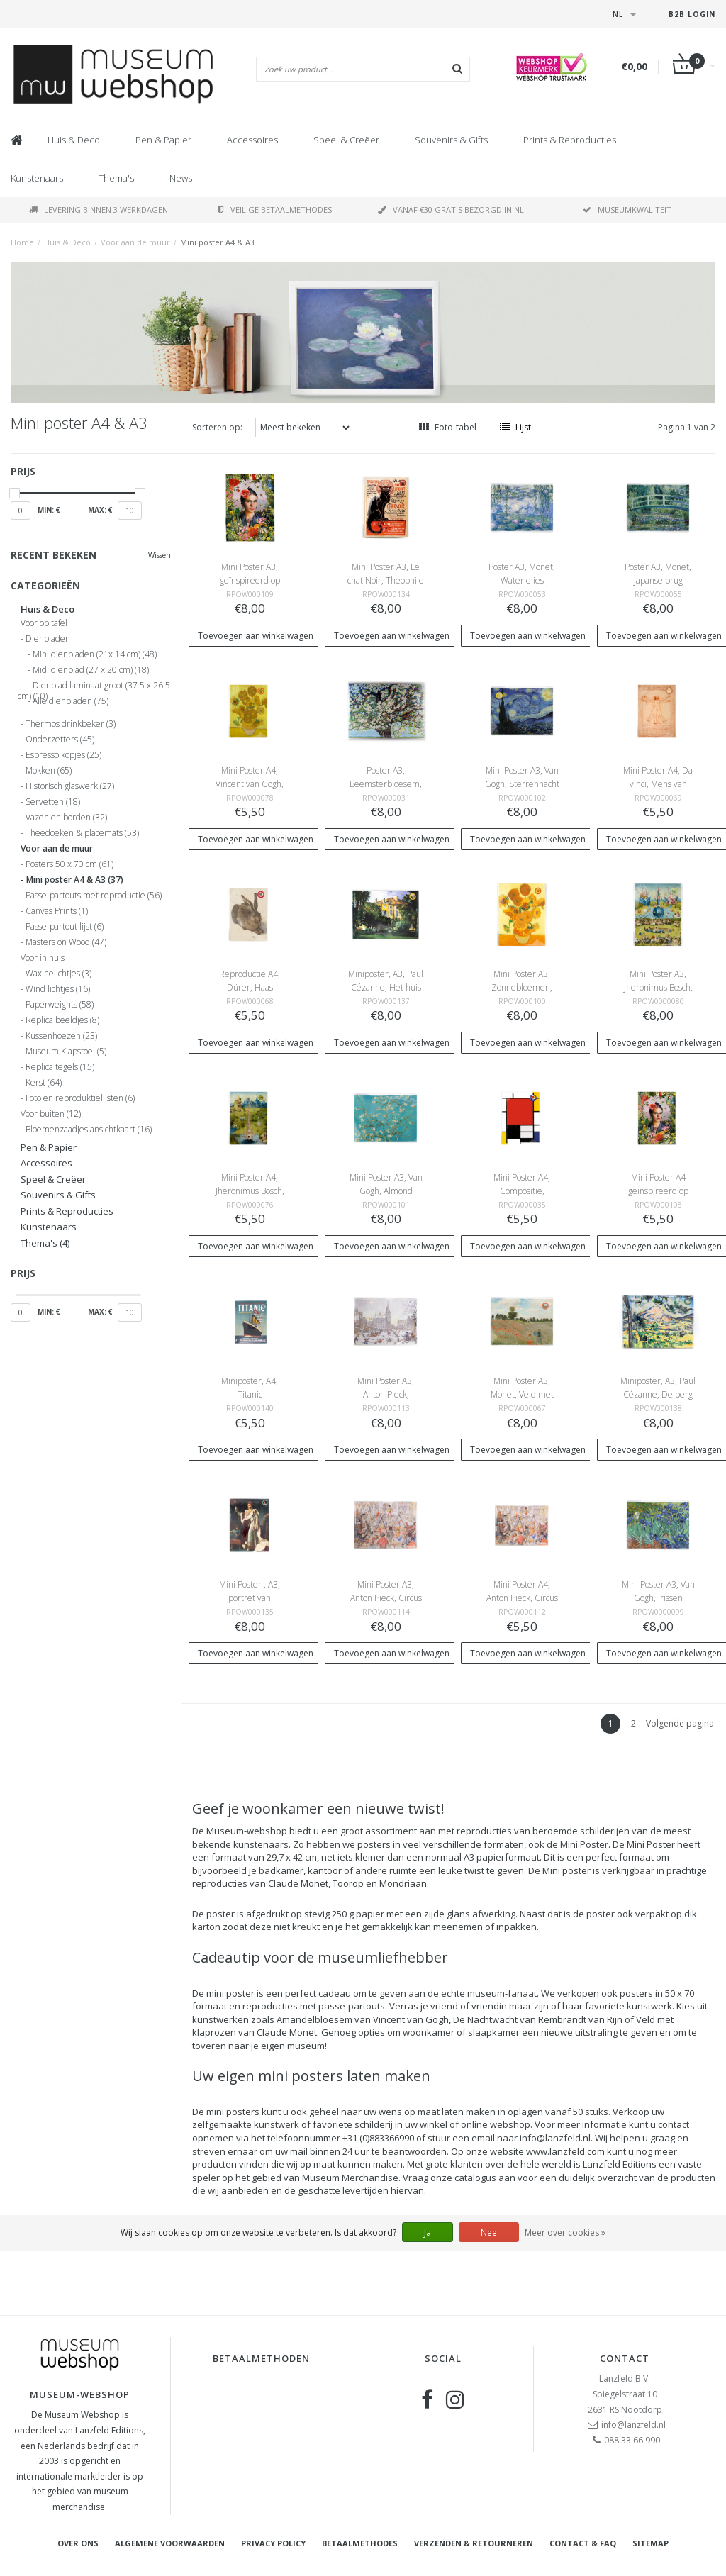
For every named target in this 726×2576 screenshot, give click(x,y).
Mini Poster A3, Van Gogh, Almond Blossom (386, 1190)
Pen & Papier (163, 139)
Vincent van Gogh (411, 2019)
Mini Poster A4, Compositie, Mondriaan (521, 1190)
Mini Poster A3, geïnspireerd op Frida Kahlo (250, 580)
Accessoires (252, 139)
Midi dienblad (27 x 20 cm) (91, 670)
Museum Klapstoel (66, 1051)
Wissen (159, 555)
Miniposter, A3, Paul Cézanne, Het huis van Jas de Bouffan (385, 987)
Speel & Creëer (346, 139)
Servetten (53, 802)
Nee (489, 2232)
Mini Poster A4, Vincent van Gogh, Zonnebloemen (250, 783)
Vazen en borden (66, 817)
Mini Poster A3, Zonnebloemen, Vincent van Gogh (522, 987)
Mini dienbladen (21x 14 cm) (95, 654)
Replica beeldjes (62, 1020)
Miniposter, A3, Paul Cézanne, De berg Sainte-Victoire (658, 1394)
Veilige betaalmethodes (275, 209)
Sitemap (650, 2543)
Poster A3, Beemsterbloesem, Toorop (386, 783)
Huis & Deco (74, 139)
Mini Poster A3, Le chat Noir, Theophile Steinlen (385, 580)
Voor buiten (51, 1114)
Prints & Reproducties (569, 139)
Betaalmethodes (360, 2543)
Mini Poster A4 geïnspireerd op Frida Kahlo (658, 1190)
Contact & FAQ (582, 2543)
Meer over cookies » (565, 2232)
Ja (427, 2232)
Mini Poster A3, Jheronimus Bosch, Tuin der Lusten (658, 987)
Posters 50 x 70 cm (69, 864)
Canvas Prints (57, 911)
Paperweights (60, 1004)
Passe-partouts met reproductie (94, 895)
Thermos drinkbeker (71, 724)
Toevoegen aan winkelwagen (255, 636)
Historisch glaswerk (70, 786)
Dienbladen (48, 639)
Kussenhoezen (61, 1036)
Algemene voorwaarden (170, 2543)
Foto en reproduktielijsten (80, 1098)
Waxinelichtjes (58, 973)
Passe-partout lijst (65, 926)
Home (22, 242)
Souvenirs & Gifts (451, 139)
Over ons (78, 2543)
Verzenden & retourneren (473, 2543)
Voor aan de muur (135, 242)
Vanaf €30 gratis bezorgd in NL (451, 209)
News (180, 178)
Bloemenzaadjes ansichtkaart (89, 1129)
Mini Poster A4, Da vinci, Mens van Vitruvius (658, 783)
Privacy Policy (273, 2543)
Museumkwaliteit (627, 209)
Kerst (44, 1082)
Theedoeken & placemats (82, 833)
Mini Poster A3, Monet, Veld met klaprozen (522, 1394)
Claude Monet (298, 1883)
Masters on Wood (66, 942)
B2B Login (692, 14)
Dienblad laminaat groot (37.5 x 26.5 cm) (94, 688)
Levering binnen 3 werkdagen (98, 209)
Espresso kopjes (63, 755)
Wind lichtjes (58, 989)
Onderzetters (60, 739)
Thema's (116, 178)
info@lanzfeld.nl (633, 2425)
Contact (624, 2358)
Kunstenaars (37, 178)
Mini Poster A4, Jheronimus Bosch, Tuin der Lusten (250, 1190)
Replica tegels (60, 1067)
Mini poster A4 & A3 (217, 242)
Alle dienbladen (70, 701)
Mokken (49, 770)
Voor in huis (43, 958)
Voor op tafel (44, 623)
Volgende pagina (680, 1723)
